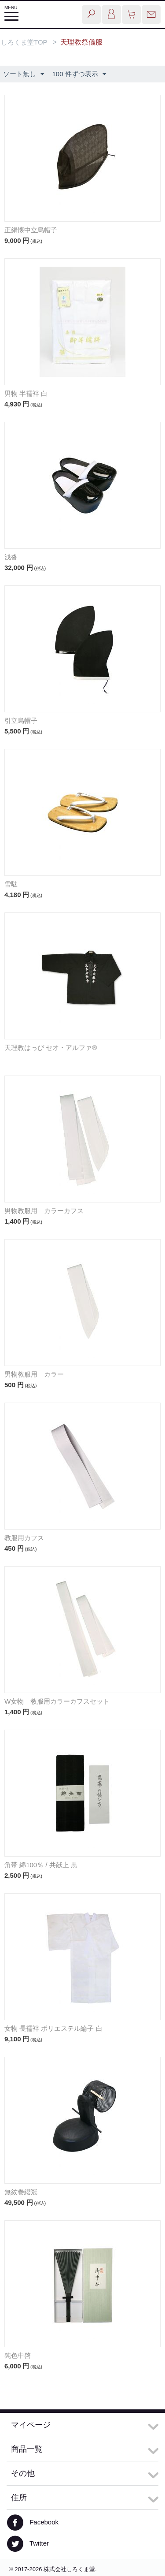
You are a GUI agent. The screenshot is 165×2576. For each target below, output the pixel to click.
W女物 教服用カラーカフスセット (57, 1701)
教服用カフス (24, 1537)
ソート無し (23, 74)
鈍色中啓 (17, 2355)
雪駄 (11, 884)
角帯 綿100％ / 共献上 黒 (40, 1865)
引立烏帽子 (20, 720)
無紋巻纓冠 (20, 2192)
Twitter (28, 2543)
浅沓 (11, 557)
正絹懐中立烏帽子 (30, 230)
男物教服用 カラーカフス (44, 1210)
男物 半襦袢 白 (26, 393)
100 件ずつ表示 (79, 74)
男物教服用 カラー (34, 1374)
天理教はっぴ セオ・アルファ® (50, 1047)
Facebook (33, 2522)
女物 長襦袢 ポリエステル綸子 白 (53, 2028)
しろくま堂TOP (24, 42)
